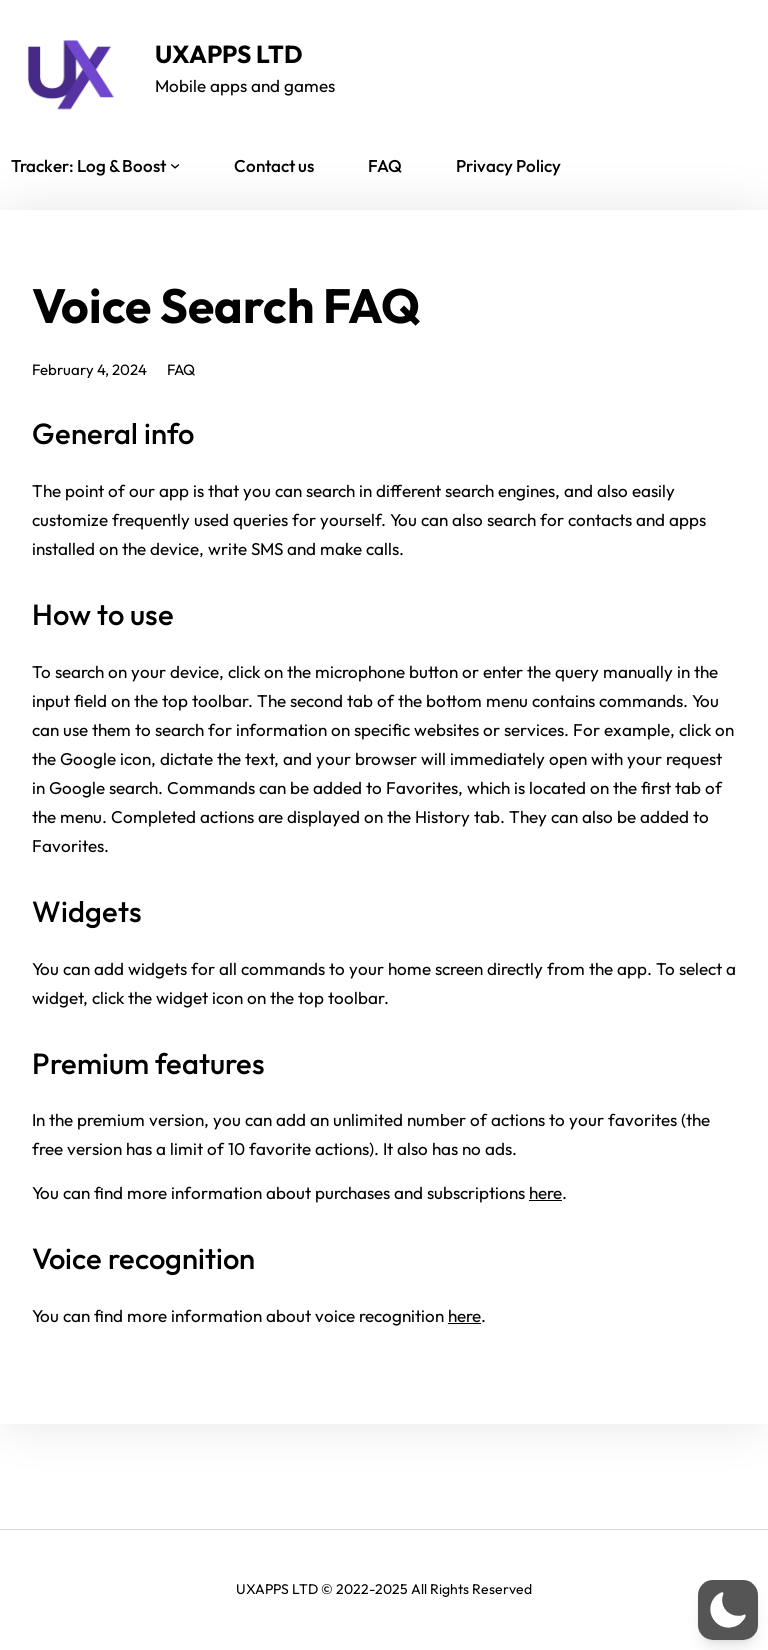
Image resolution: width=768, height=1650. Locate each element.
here (545, 1192)
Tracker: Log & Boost (88, 165)
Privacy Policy (508, 165)
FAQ (385, 165)
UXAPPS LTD (229, 53)
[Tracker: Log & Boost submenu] (175, 165)
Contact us (274, 165)
